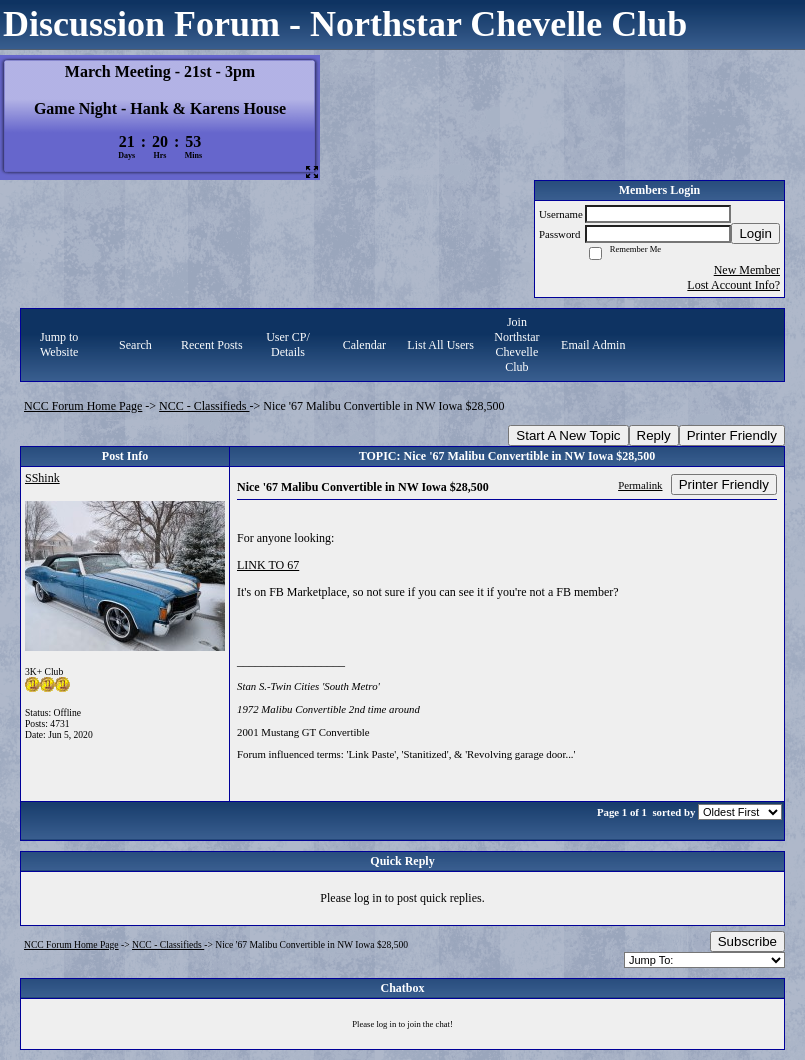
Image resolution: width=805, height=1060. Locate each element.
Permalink (640, 485)
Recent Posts (212, 345)
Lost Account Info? (733, 285)
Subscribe (747, 941)
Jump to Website (59, 344)
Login (755, 233)
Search (135, 345)
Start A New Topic (568, 435)
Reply (654, 435)
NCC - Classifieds (204, 406)
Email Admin (593, 345)
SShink (42, 478)
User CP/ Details (288, 344)
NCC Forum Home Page (83, 406)
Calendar (364, 345)
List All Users (440, 345)
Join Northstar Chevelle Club (516, 344)
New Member (747, 270)
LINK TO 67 (268, 565)
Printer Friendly (732, 435)
